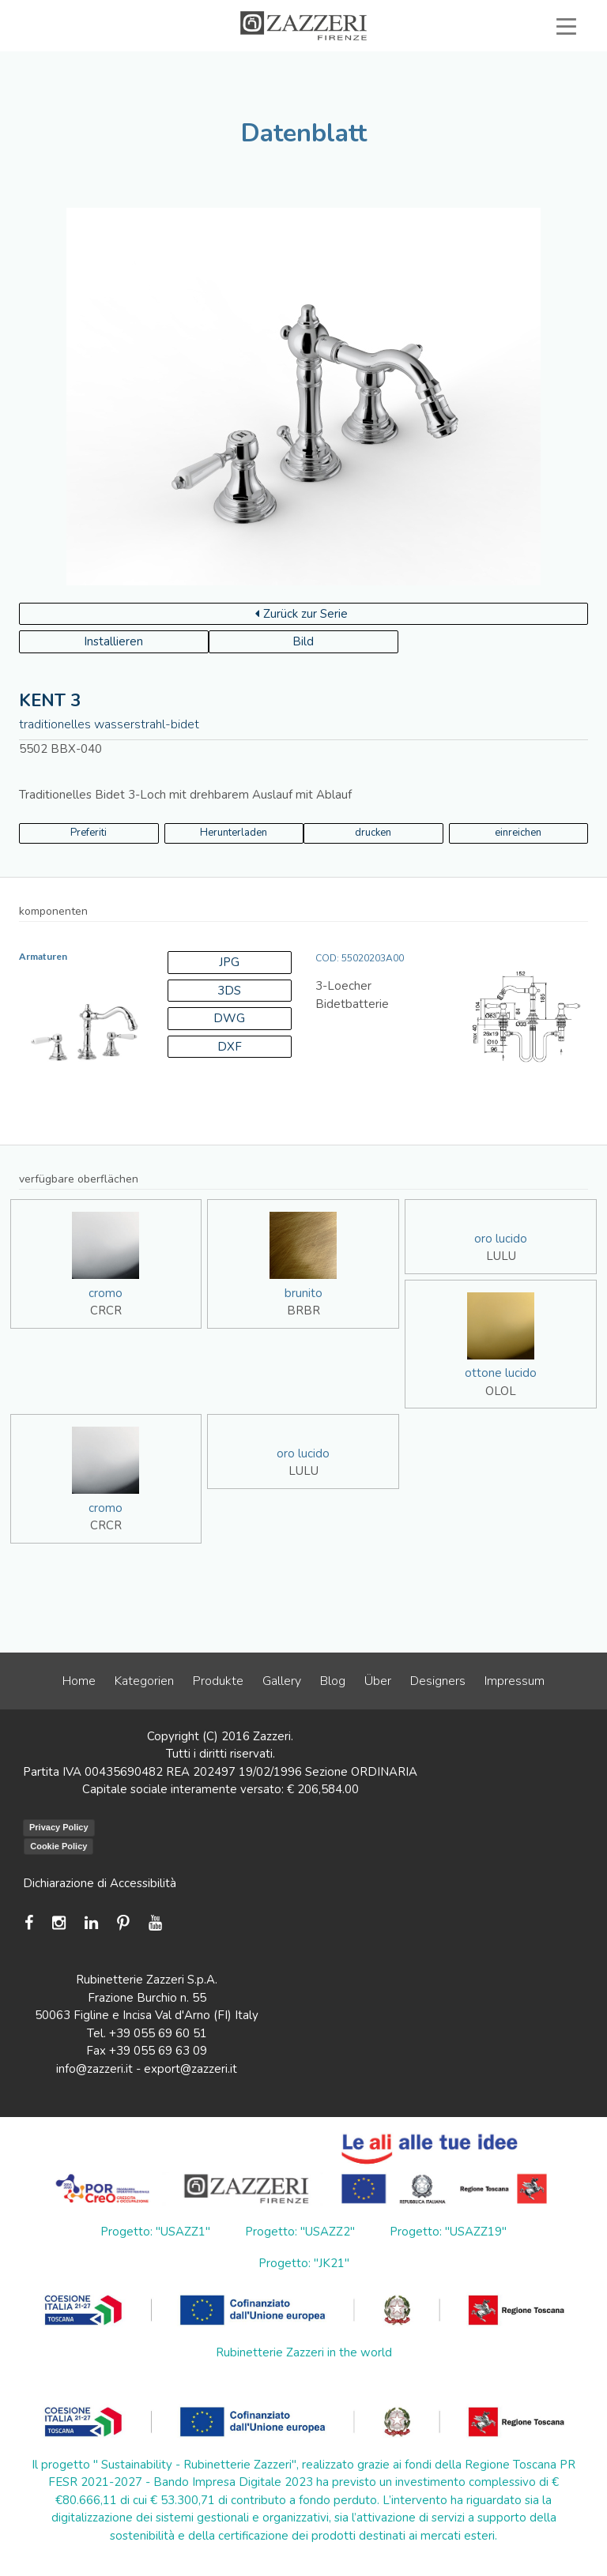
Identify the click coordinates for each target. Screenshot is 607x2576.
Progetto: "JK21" (303, 2263)
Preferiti (88, 832)
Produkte (218, 1681)
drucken (373, 832)
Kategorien (144, 1681)
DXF (229, 1047)
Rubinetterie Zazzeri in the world (304, 2352)
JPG (229, 962)
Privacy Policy (59, 1827)
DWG (229, 1018)
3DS (229, 990)
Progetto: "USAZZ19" (448, 2231)
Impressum (514, 1681)
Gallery (281, 1681)
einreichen (518, 832)
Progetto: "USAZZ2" (300, 2231)
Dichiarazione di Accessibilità (99, 1883)
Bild (303, 641)
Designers (438, 1681)
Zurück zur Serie (301, 614)
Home (79, 1681)
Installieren (113, 641)
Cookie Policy (58, 1846)
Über (377, 1681)
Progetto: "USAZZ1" (155, 2231)
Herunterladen (233, 832)
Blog (332, 1681)
